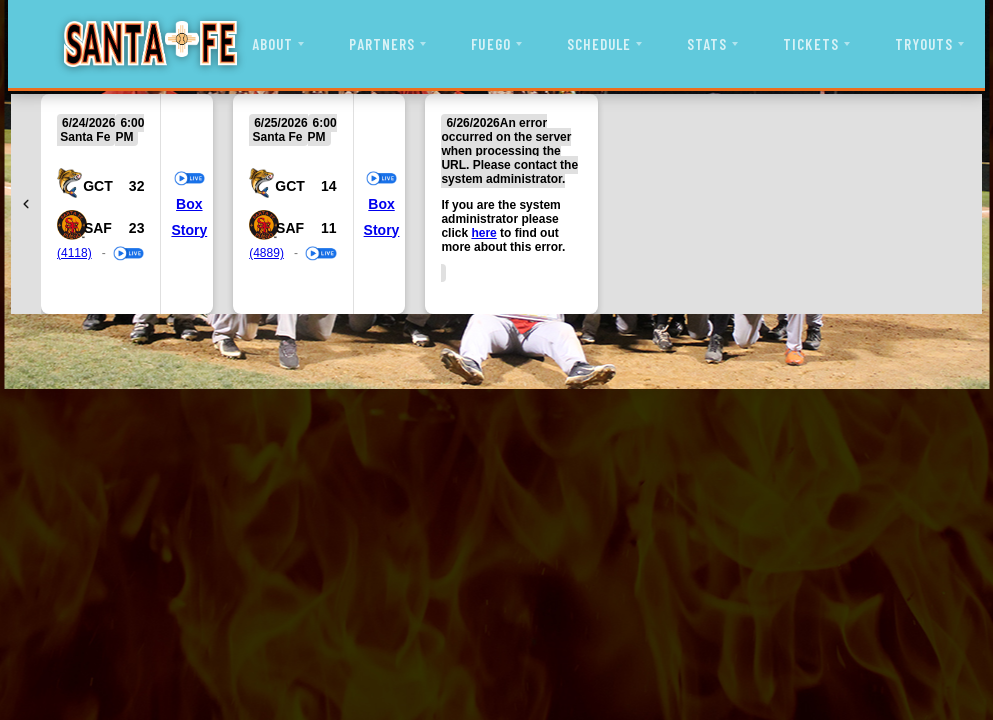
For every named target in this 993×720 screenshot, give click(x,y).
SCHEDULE (599, 44)
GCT (98, 186)
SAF (98, 228)
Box (189, 204)
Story (189, 230)
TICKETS (810, 44)
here (483, 233)
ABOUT (272, 44)
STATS (707, 44)
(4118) (74, 253)
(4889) (266, 253)
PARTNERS (382, 44)
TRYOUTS (924, 44)
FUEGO (490, 44)
